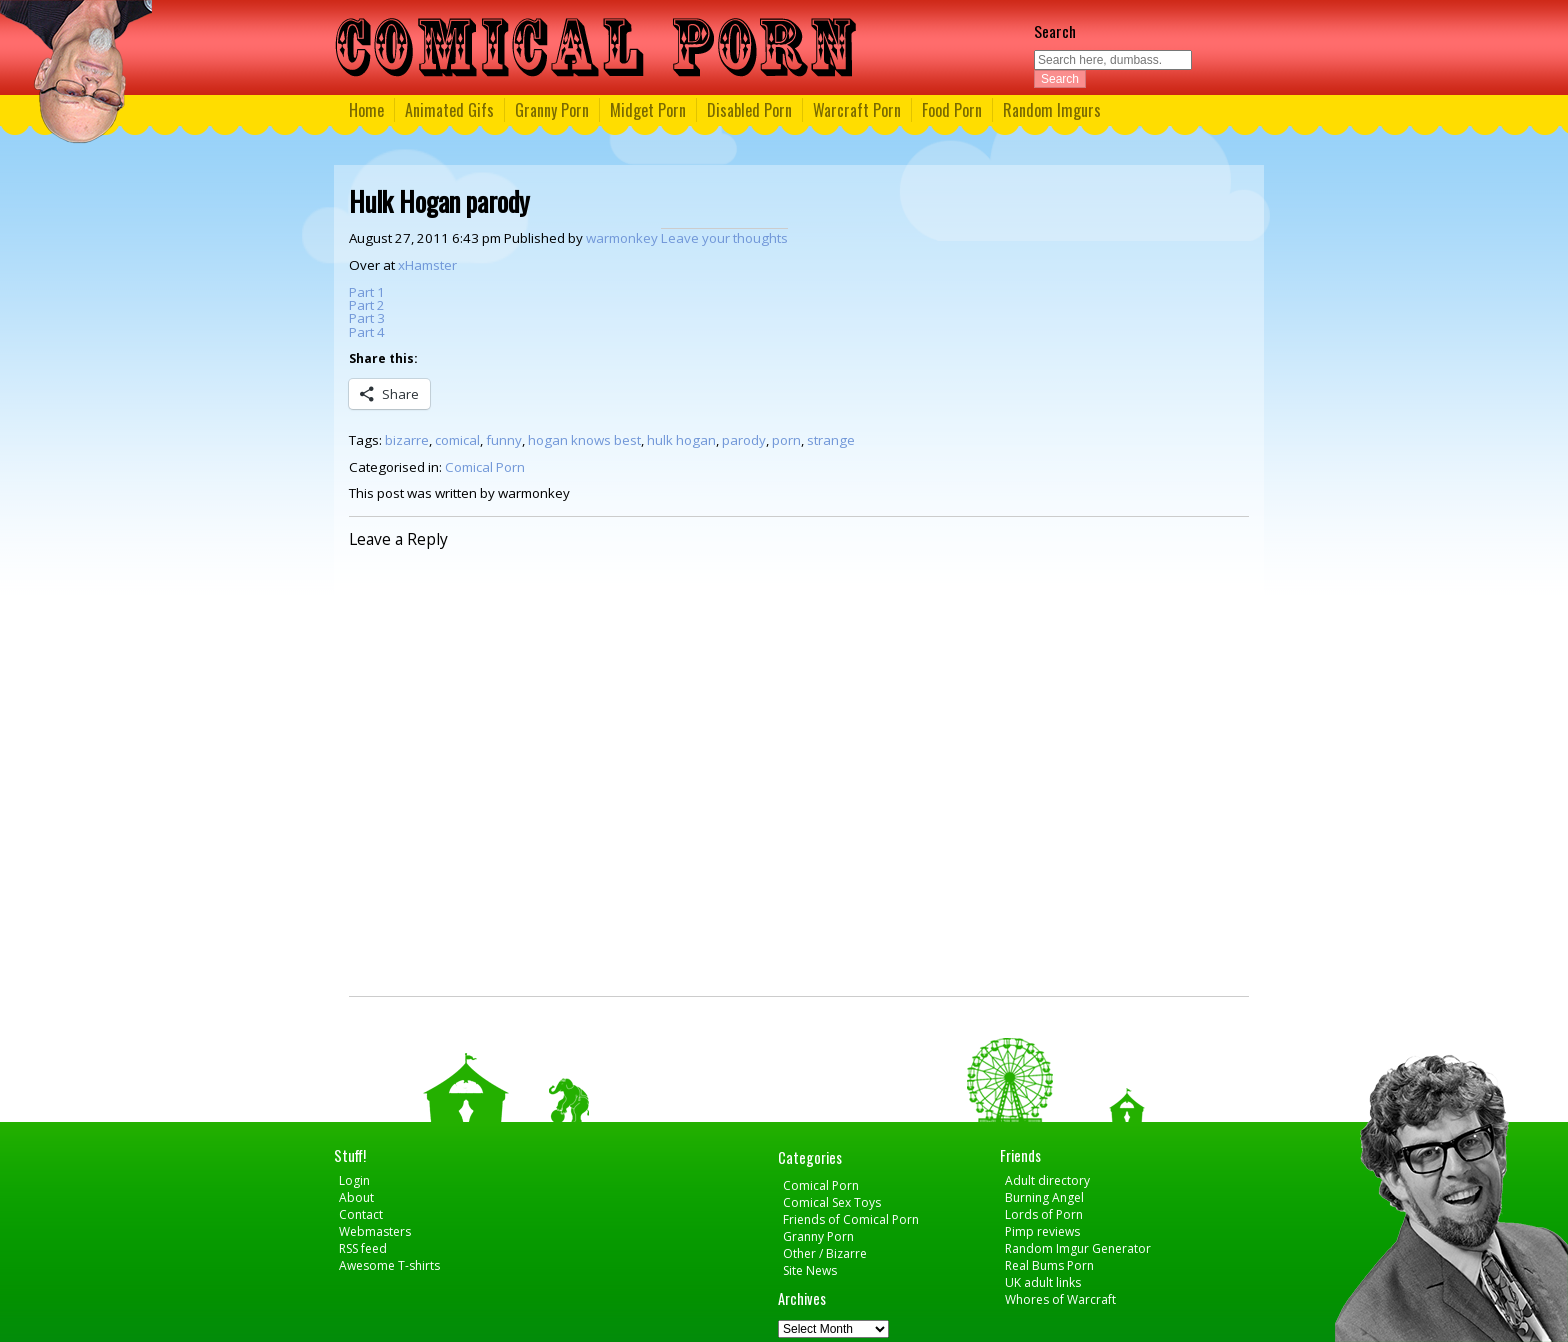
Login (354, 1180)
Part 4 (367, 332)
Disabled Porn (749, 110)
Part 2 (367, 305)
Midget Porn (648, 110)
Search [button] (1060, 79)
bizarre (407, 440)
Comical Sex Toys (832, 1202)
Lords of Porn (1044, 1214)
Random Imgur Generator (1078, 1248)
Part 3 (367, 318)
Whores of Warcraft (1060, 1299)
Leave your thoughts (724, 238)
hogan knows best (584, 440)
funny (504, 440)
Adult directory (1047, 1180)
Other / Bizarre (825, 1253)
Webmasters (375, 1231)
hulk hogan (681, 440)
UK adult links (1043, 1282)
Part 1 (367, 292)
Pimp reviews (1042, 1231)
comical (457, 440)
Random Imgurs (1052, 110)
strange (831, 440)
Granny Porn (552, 110)
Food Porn (952, 110)
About (356, 1197)
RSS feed (363, 1248)
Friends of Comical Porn (851, 1219)
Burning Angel (1044, 1197)
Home (366, 110)
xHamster (427, 265)
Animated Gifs (449, 110)
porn (786, 440)
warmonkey (622, 238)
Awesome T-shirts (389, 1265)
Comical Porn (485, 467)
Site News (810, 1270)
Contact (361, 1214)
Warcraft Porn (857, 110)
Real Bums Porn (1049, 1265)
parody (744, 440)
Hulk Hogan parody (439, 201)
